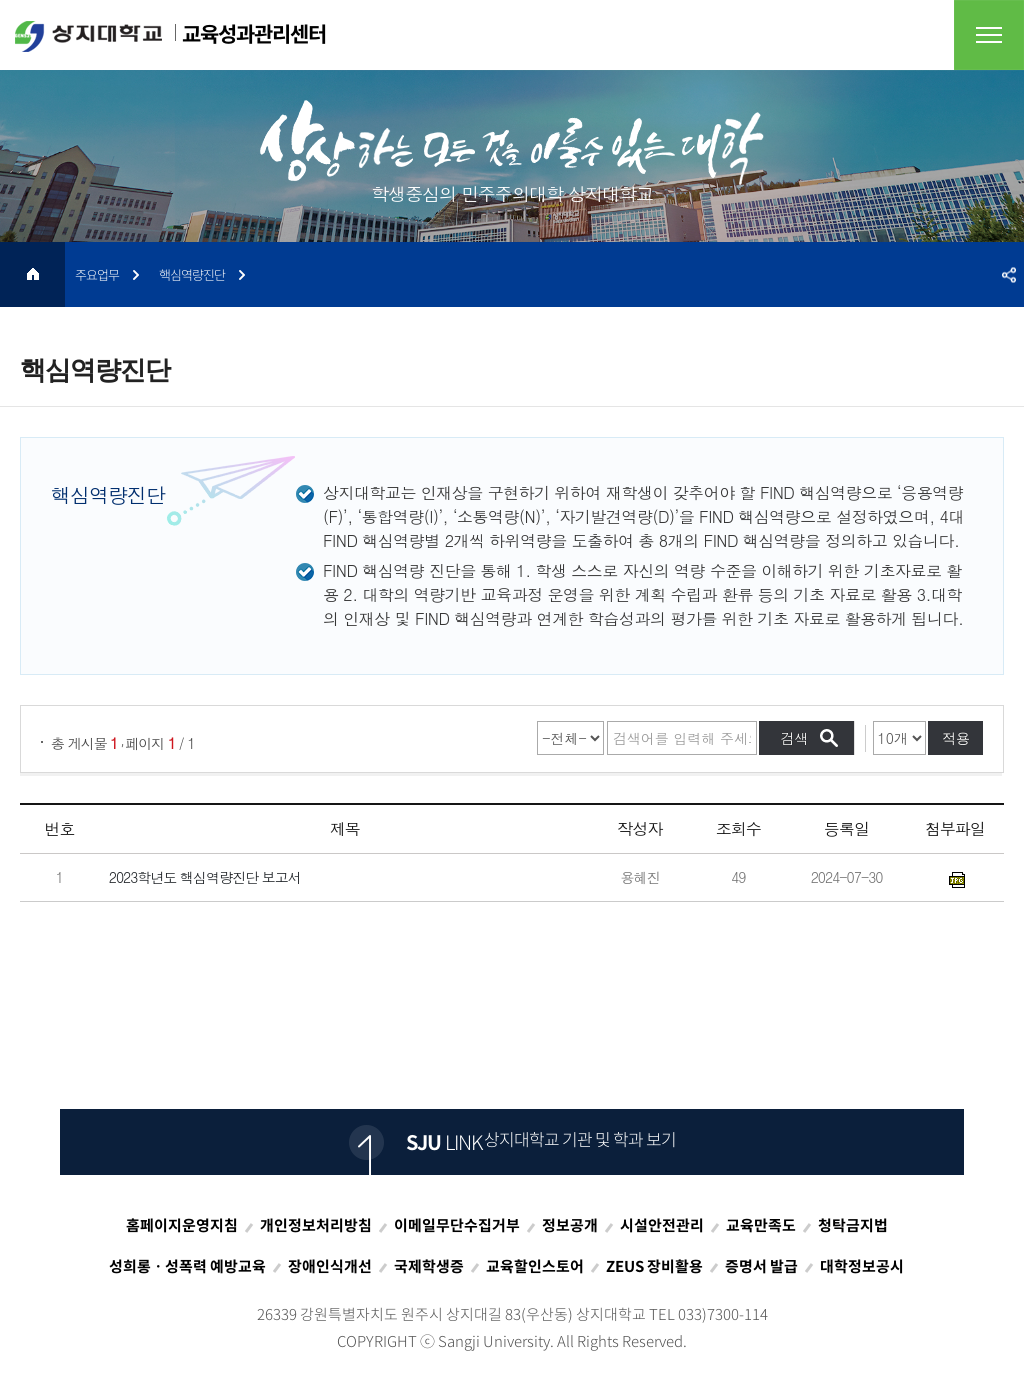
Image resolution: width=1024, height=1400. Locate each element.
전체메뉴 (989, 35)
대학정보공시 (862, 1266)
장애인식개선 (330, 1266)
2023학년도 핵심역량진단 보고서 (205, 878)
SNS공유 (1009, 274)
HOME (32, 274)
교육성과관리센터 (170, 35)
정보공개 (570, 1225)
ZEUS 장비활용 (654, 1266)
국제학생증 (429, 1266)
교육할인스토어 (535, 1266)
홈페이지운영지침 (182, 1225)
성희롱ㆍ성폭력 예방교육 (187, 1266)
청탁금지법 (853, 1225)
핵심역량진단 (192, 274)
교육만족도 (761, 1225)
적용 (956, 738)
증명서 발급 (761, 1266)
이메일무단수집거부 (457, 1225)
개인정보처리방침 (316, 1225)
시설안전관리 (662, 1225)
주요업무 (97, 274)
